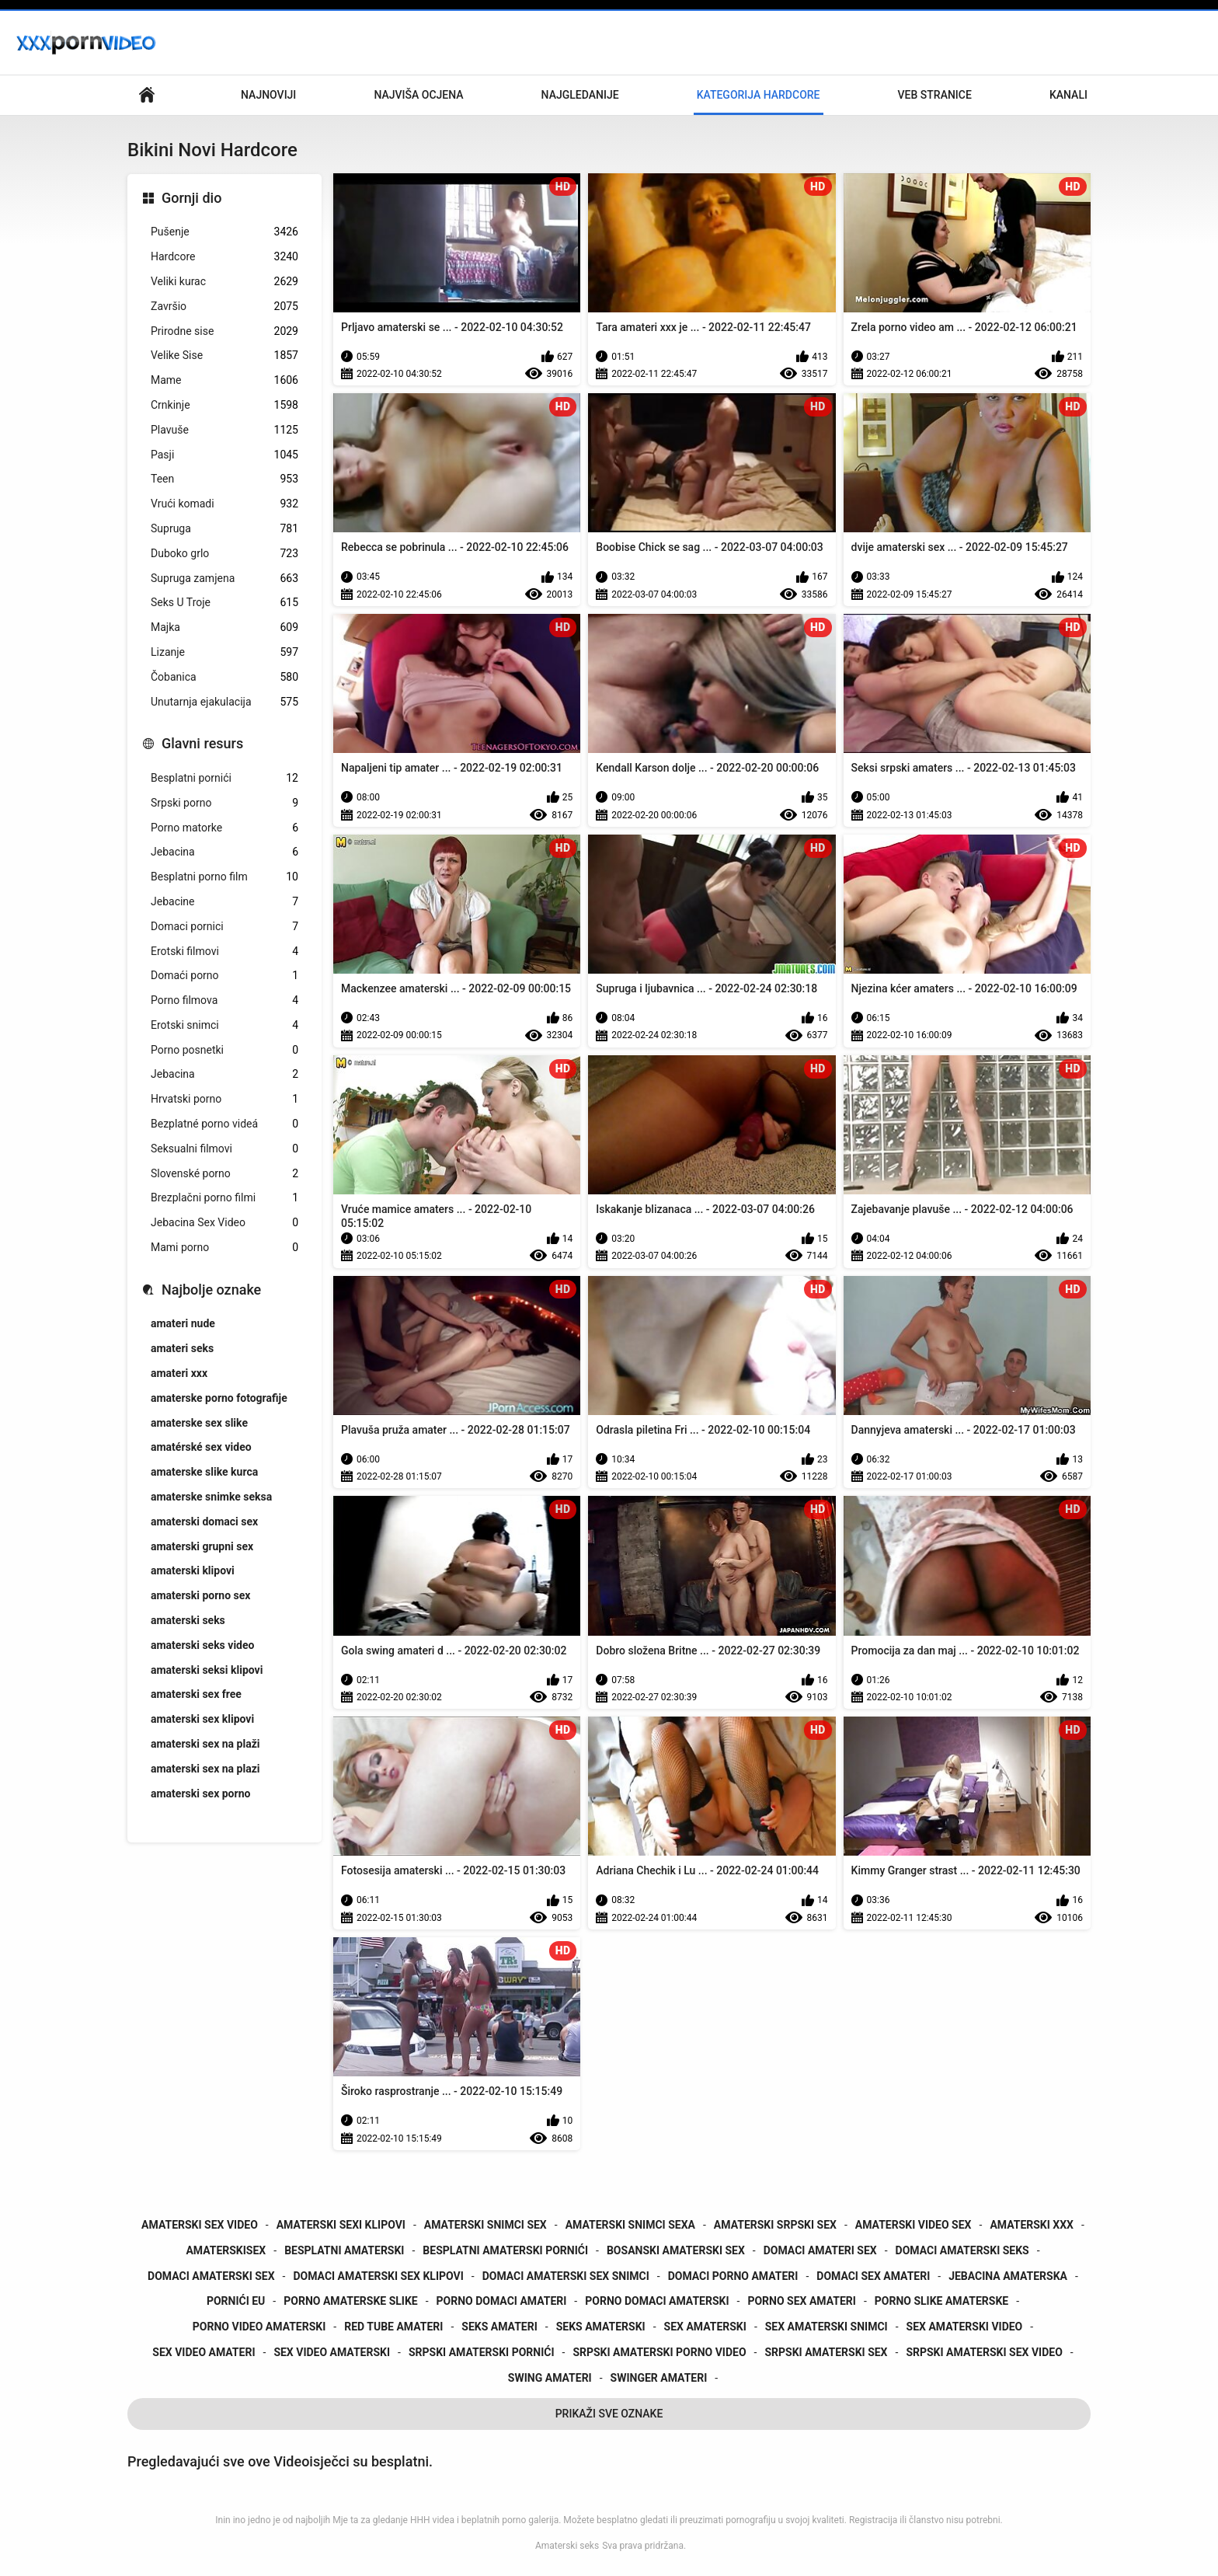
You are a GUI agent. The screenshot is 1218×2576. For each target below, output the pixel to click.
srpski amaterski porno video (659, 2352)
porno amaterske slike (350, 2301)
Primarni (146, 95)
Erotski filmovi (224, 951)
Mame (224, 380)
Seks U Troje (224, 602)
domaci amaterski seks (962, 2250)
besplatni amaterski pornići (505, 2250)
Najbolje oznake (211, 1289)
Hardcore (224, 256)
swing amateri (550, 2378)
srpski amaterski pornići (482, 2352)
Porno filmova (224, 1000)
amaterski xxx (1032, 2225)
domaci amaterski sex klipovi (378, 2276)
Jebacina (224, 852)
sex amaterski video (965, 2326)
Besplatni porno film (224, 877)
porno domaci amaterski (657, 2301)
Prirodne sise (224, 331)
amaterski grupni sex (202, 1546)
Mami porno (224, 1247)
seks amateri (499, 2326)
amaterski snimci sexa (630, 2225)
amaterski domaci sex (204, 1521)
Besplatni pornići (224, 778)
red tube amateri (393, 2326)
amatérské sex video (201, 1447)
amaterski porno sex (200, 1595)
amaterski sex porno (200, 1793)
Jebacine (224, 901)
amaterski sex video (199, 2225)
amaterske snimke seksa (211, 1496)
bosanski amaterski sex (676, 2250)
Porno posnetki (224, 1050)
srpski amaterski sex (825, 2352)
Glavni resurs (202, 743)
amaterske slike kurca (204, 1472)
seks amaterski (601, 2326)
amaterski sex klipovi (202, 1719)
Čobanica (224, 677)
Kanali (1068, 95)
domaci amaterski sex (211, 2276)
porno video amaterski (259, 2326)
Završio (224, 306)
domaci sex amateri (873, 2276)
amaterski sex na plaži (205, 1744)
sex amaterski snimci (826, 2326)
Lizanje (224, 652)
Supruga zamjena (224, 578)
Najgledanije (580, 95)
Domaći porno (224, 975)
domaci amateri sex (820, 2250)
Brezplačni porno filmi (224, 1197)
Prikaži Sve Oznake (609, 2413)
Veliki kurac (224, 281)
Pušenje (224, 232)
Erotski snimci (224, 1025)
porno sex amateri (801, 2301)
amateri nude (183, 1323)
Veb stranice (935, 95)
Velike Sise (224, 355)
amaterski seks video (202, 1645)
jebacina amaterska (1007, 2276)
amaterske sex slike (199, 1423)
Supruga (224, 528)
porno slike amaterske (941, 2301)
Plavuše (224, 430)
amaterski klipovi (193, 1570)
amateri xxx (179, 1373)
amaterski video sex (913, 2225)
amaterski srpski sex (775, 2225)
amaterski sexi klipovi (341, 2225)
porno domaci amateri (502, 2301)
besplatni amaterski (344, 2250)
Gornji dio (191, 198)
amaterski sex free (196, 1694)
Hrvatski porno (224, 1099)
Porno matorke (224, 828)
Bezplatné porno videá (224, 1124)
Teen (224, 479)
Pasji (224, 455)
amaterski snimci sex (485, 2225)
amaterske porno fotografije (219, 1398)
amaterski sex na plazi (205, 1768)
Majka (224, 627)
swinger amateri (659, 2378)
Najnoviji (268, 95)
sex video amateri (203, 2352)
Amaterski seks (567, 2545)
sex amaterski (705, 2326)
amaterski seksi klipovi (207, 1670)
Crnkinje (224, 405)
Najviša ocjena (418, 95)
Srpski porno (224, 803)
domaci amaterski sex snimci (565, 2276)
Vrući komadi (224, 504)
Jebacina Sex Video (224, 1222)
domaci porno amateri (733, 2276)
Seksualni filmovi (224, 1149)
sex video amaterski (331, 2352)
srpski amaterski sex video (984, 2352)
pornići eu (236, 2301)
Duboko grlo (224, 553)
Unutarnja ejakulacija (224, 702)
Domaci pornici (224, 926)
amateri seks (182, 1348)
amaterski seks (188, 1620)
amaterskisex (226, 2250)
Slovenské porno (224, 1173)
